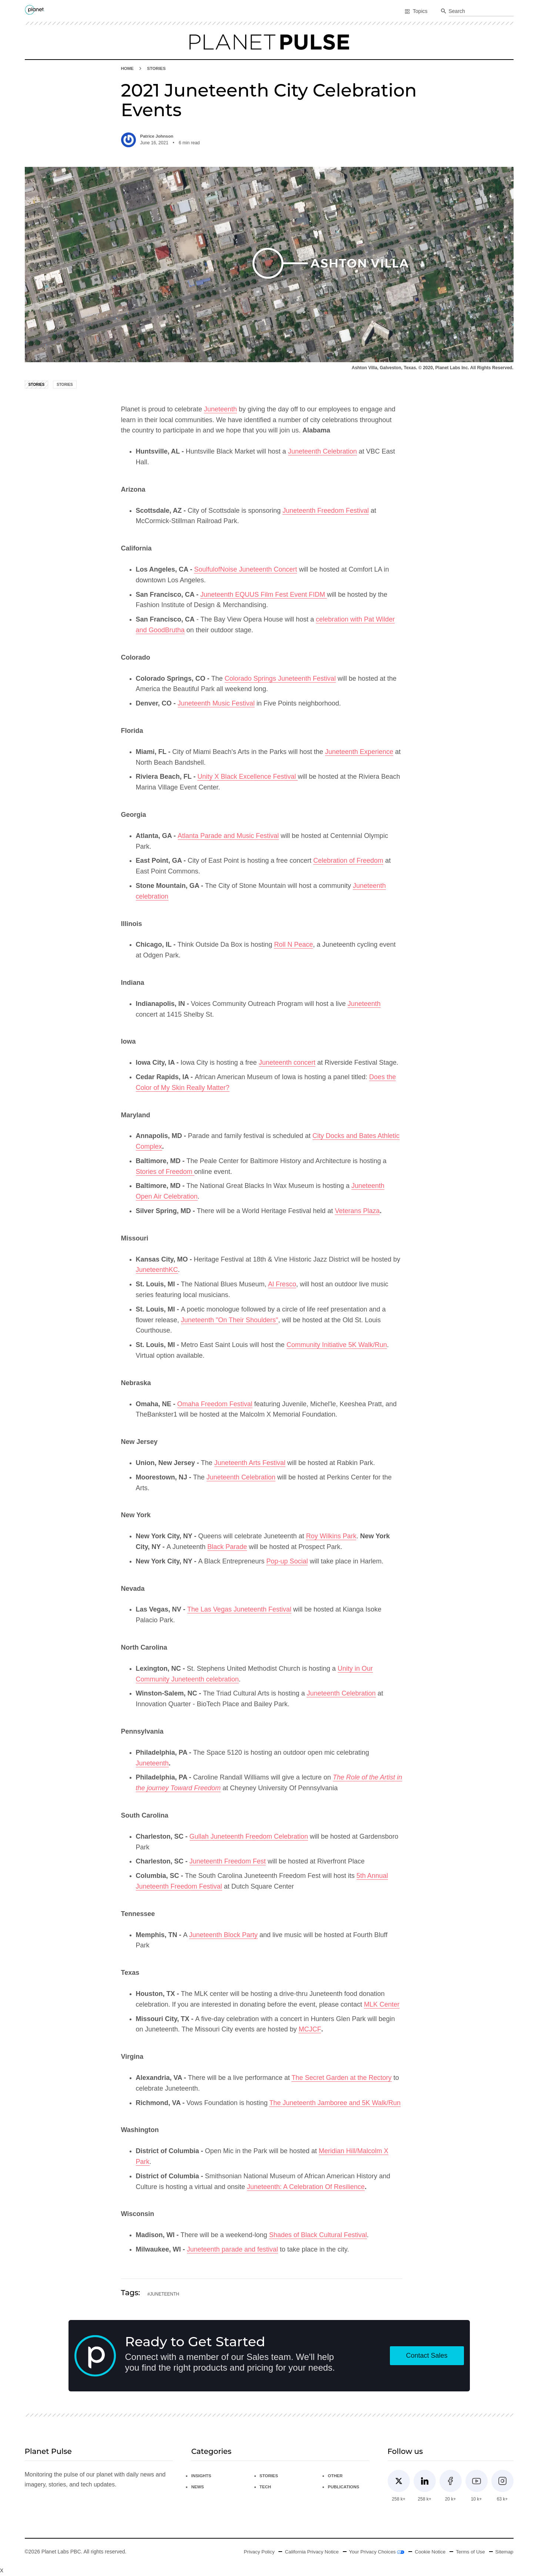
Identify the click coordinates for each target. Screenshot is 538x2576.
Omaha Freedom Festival (215, 1404)
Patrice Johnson (157, 136)
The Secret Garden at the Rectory (341, 2078)
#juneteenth (163, 2294)
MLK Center (382, 2004)
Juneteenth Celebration (322, 451)
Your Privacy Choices (371, 2552)
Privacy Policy (249, 2552)
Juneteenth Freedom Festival (326, 510)
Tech (266, 2487)
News (197, 2487)
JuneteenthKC (157, 1270)
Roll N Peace (293, 945)
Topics (416, 11)
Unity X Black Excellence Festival (247, 777)
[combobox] (481, 11)
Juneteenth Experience (359, 752)
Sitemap (503, 2552)
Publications (344, 2487)
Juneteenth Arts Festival (249, 1463)
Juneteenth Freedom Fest (228, 1861)
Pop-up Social (287, 1561)
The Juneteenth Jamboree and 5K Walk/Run (335, 2103)
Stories (157, 68)
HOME (127, 68)
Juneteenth (220, 409)
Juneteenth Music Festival (216, 703)
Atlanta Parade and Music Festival (228, 836)
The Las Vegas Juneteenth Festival (239, 1609)
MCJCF (309, 2029)
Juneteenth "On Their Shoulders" (229, 1320)
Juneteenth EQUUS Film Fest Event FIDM (263, 594)
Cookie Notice (427, 2552)
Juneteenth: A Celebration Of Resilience (306, 2187)
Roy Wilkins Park (331, 1536)
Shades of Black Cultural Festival (318, 2235)
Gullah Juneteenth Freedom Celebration (249, 1837)
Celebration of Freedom (348, 861)
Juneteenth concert (287, 1063)
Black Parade (227, 1547)
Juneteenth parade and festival (232, 2249)
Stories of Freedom (165, 1171)
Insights (201, 2476)
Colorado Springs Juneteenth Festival (280, 678)
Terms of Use (469, 2552)
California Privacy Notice (304, 2552)
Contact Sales (426, 2356)
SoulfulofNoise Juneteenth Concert (245, 569)
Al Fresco (282, 1284)
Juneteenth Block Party (223, 1935)
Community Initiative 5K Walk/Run (337, 1345)
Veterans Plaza (357, 1211)
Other (335, 2476)
